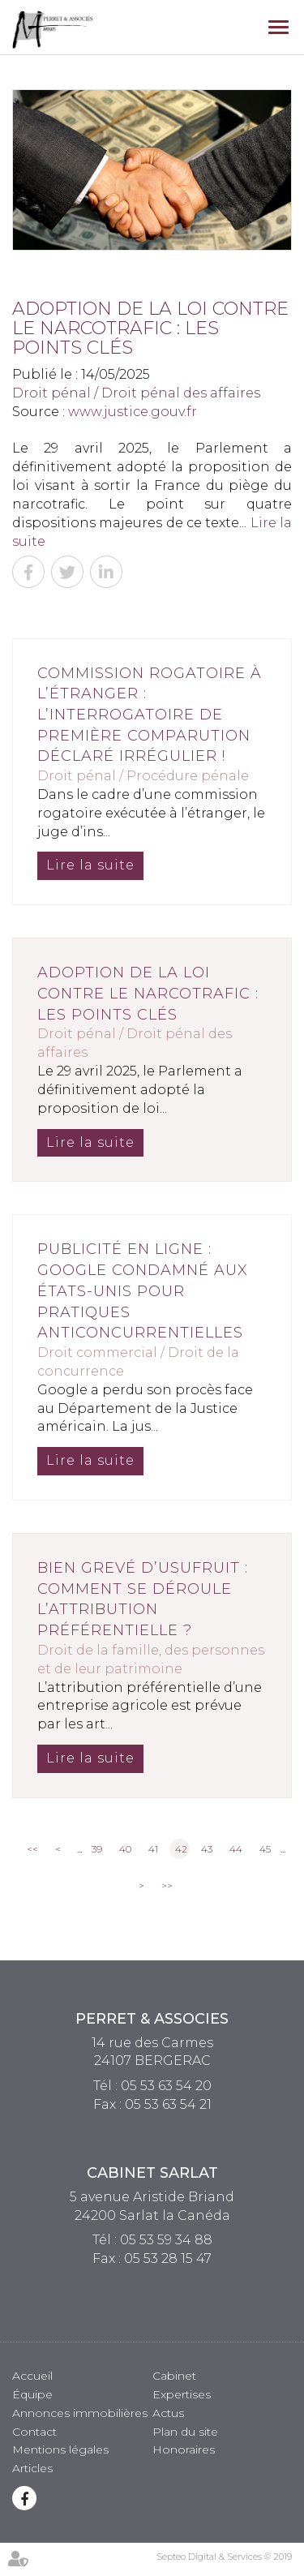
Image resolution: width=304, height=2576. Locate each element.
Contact (34, 2431)
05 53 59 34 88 (166, 2240)
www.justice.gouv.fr (132, 411)
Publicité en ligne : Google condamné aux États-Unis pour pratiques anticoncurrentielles (142, 1291)
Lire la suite (90, 865)
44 (235, 1849)
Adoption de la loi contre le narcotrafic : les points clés (148, 993)
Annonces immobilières (80, 2413)
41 (153, 1849)
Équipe (32, 2394)
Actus (168, 2413)
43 (206, 1849)
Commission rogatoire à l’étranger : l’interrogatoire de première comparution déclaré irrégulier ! (149, 715)
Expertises (181, 2394)
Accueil (32, 2375)
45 (265, 1849)
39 (97, 1849)
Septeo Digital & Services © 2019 (224, 2556)
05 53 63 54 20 (166, 2085)
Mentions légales (60, 2449)
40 (125, 1849)
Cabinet (174, 2375)
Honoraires (183, 2449)
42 (181, 1849)
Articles (32, 2468)
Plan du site (185, 2431)
